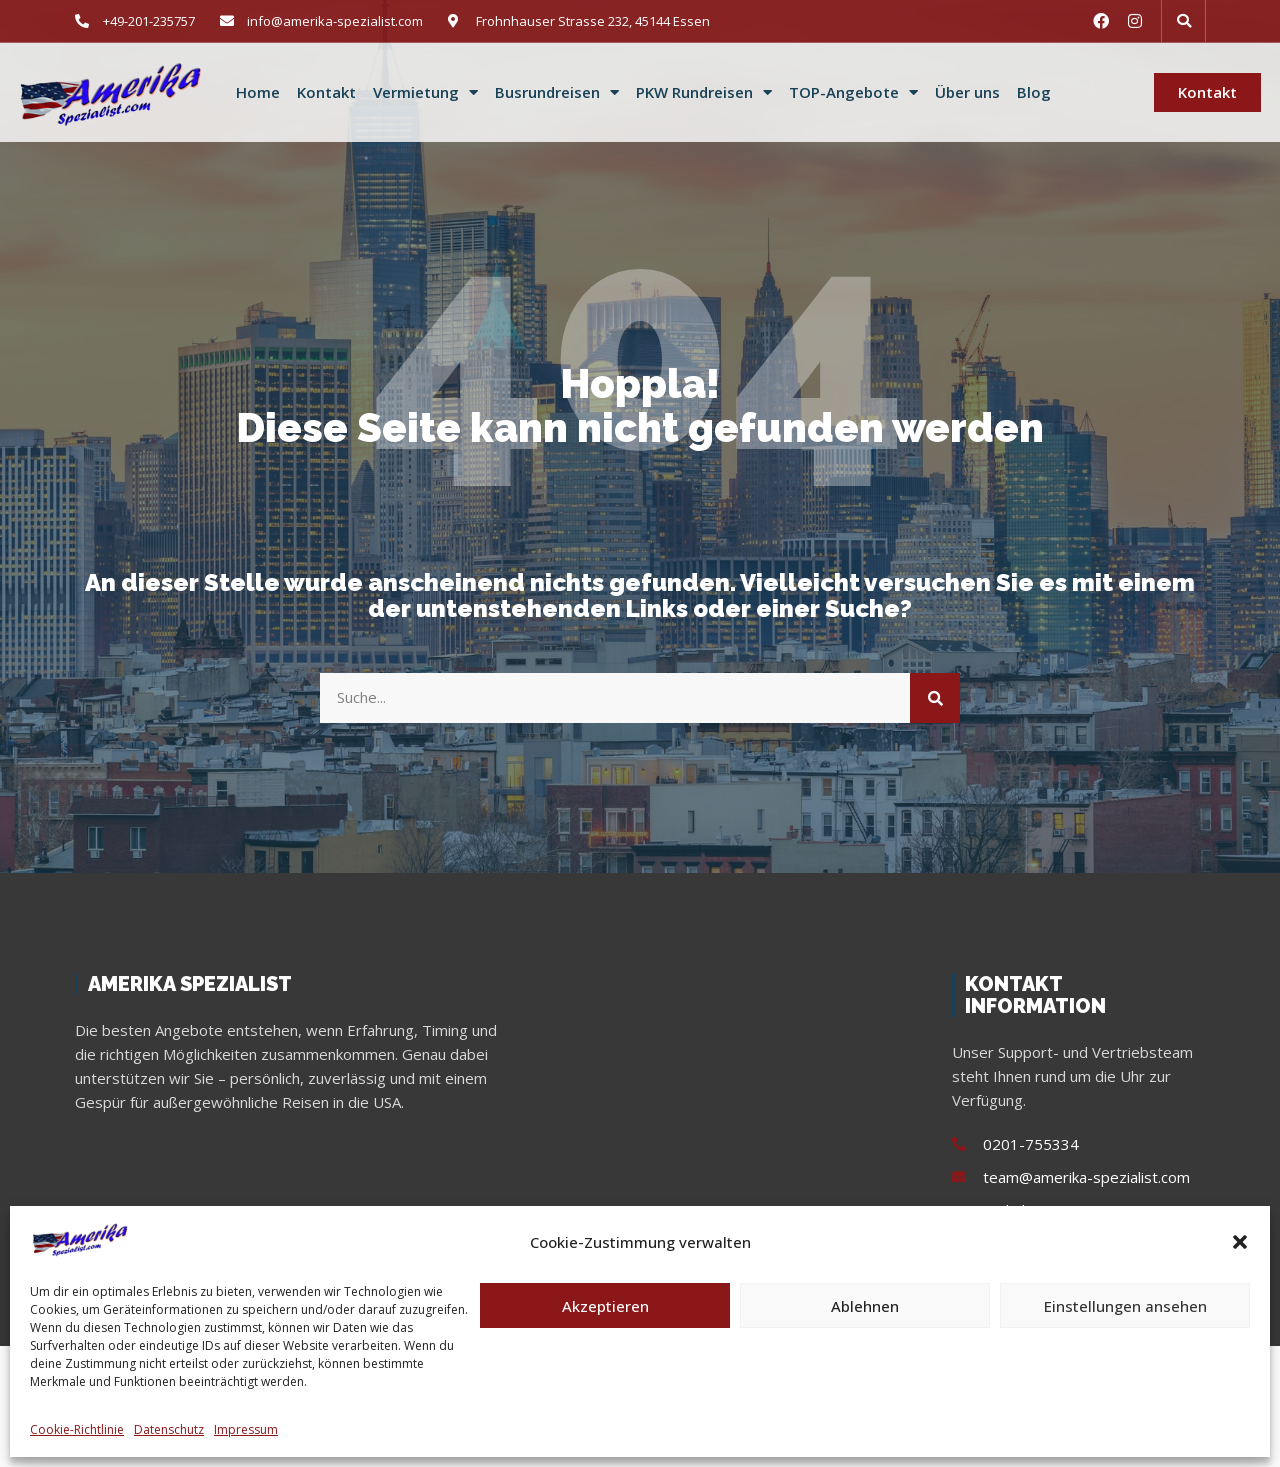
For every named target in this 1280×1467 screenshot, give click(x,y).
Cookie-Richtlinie (77, 1429)
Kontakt (326, 92)
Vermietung (425, 93)
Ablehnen (865, 1306)
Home (258, 92)
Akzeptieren (605, 1306)
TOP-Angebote (853, 93)
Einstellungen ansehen (1125, 1306)
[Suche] (935, 698)
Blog (1034, 92)
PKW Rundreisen (704, 93)
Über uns (967, 92)
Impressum (246, 1429)
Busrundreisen (557, 93)
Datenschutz (169, 1429)
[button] (1240, 1242)
